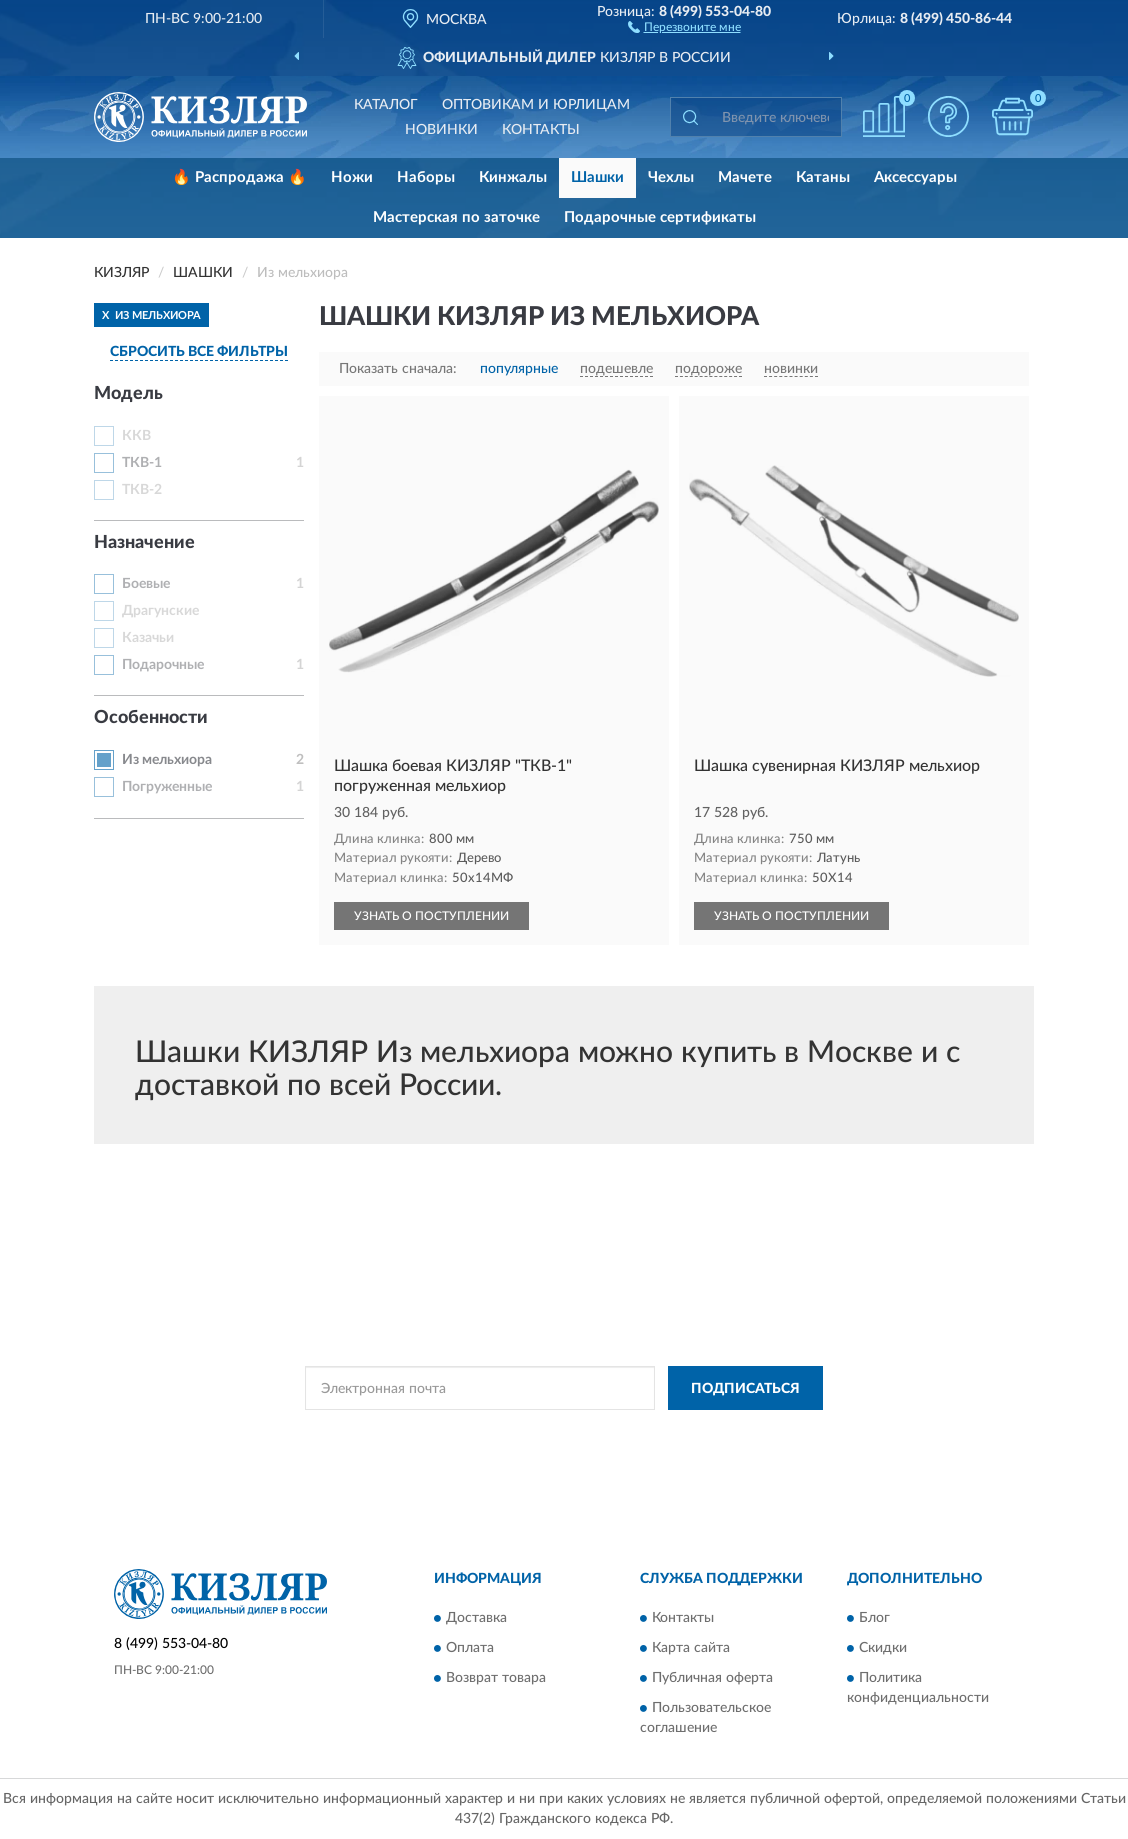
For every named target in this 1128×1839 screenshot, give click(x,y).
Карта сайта (691, 1648)
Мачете (745, 177)
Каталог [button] (386, 105)
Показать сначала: (398, 369)
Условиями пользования (738, 1433)
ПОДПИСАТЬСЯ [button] (745, 1389)
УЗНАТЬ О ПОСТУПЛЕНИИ (431, 916)
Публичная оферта (712, 1678)
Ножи (352, 177)
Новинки (441, 130)
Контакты (541, 130)
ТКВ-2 (142, 490)
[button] (684, 26)
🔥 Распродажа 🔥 (239, 177)
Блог (874, 1618)
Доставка (476, 1618)
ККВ (136, 436)
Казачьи (148, 638)
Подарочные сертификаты (660, 217)
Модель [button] (128, 394)
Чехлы (671, 177)
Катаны (823, 177)
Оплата (470, 1648)
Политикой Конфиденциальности (562, 1433)
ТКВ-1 (142, 463)
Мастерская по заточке (456, 217)
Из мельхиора (167, 760)
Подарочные (163, 665)
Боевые (146, 584)
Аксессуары (915, 177)
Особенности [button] (151, 718)
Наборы (426, 177)
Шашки (597, 177)
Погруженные (167, 787)
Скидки (883, 1648)
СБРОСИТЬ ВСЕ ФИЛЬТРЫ (199, 352)
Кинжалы (513, 177)
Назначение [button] (144, 543)
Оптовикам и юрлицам (536, 105)
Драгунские (160, 611)
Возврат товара (496, 1678)
